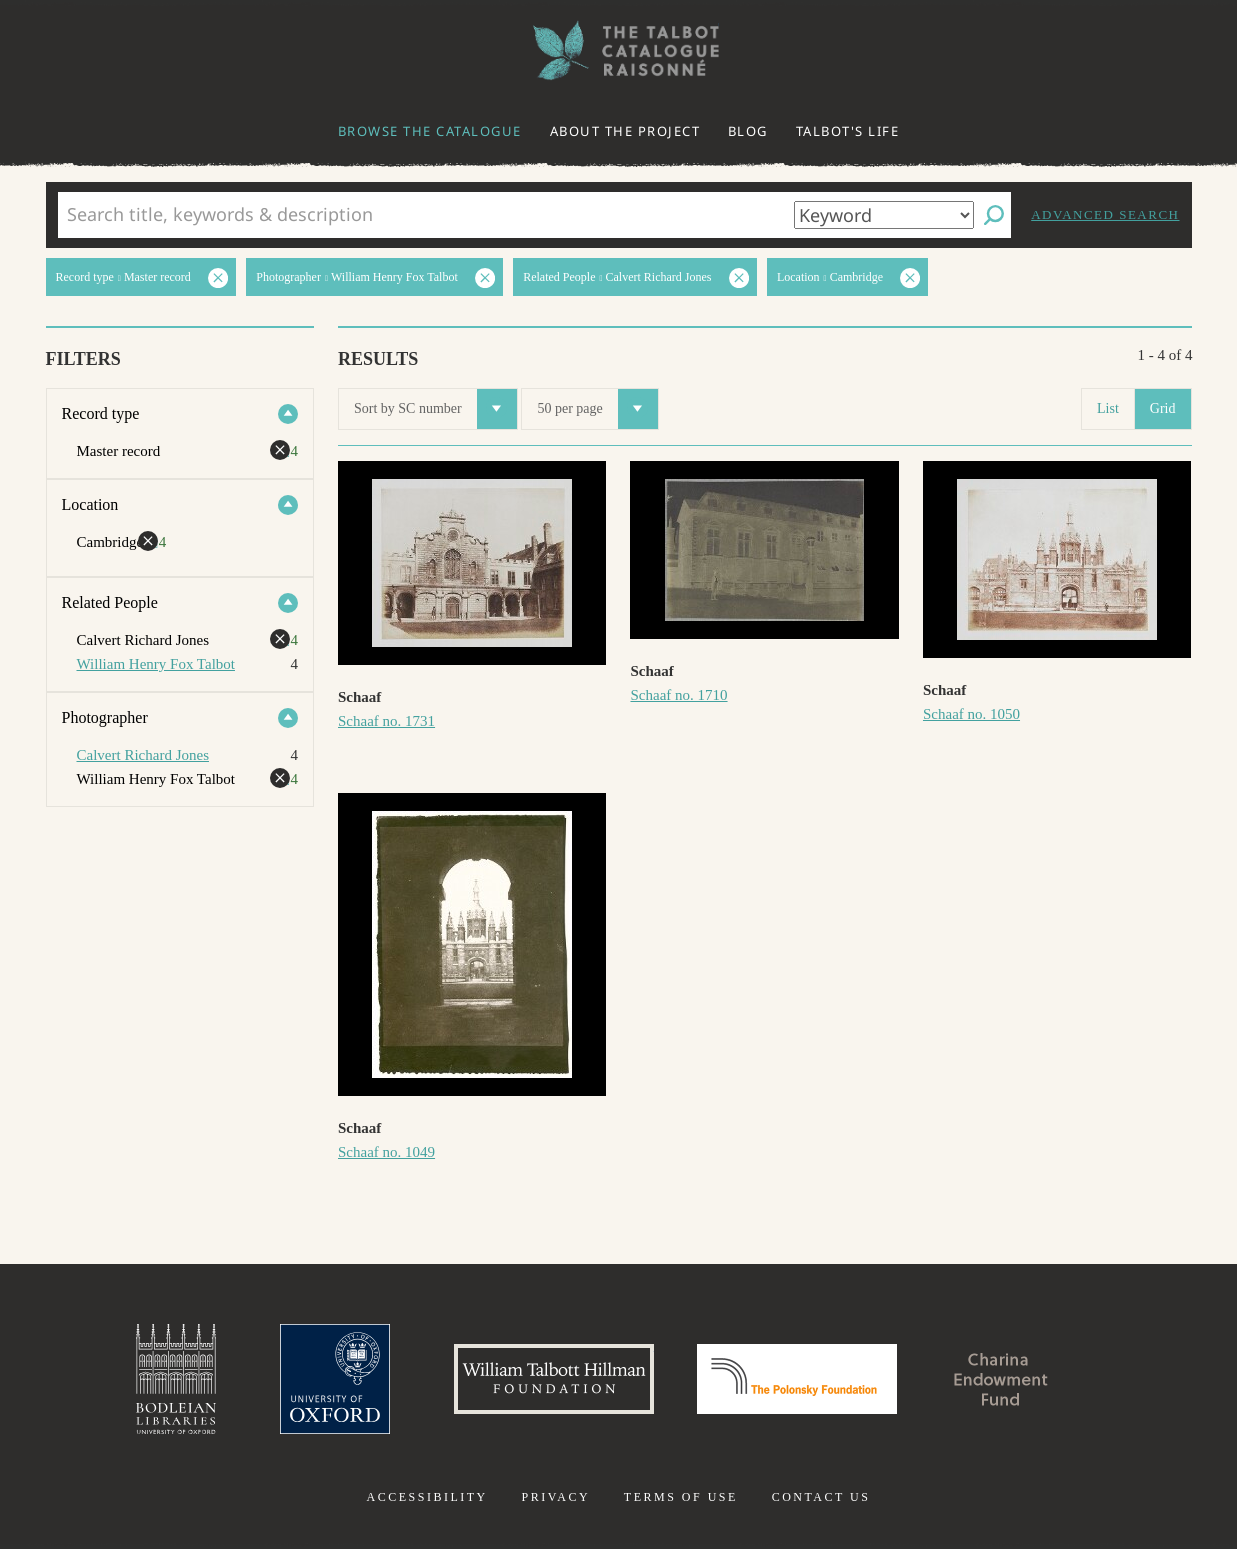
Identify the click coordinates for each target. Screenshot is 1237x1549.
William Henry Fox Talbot (156, 664)
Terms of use (681, 1497)
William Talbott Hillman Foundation (554, 1379)
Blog (748, 131)
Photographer (105, 717)
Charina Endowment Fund (1001, 1379)
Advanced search (1105, 214)
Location (90, 504)
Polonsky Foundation (797, 1379)
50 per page (597, 409)
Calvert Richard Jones (143, 755)
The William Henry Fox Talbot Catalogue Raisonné (619, 50)
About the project (625, 131)
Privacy (555, 1497)
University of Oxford (335, 1379)
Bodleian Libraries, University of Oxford (176, 1379)
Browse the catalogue (430, 131)
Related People (110, 602)
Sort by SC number (435, 409)
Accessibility (427, 1497)
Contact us (821, 1497)
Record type (101, 413)
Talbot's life (848, 131)
